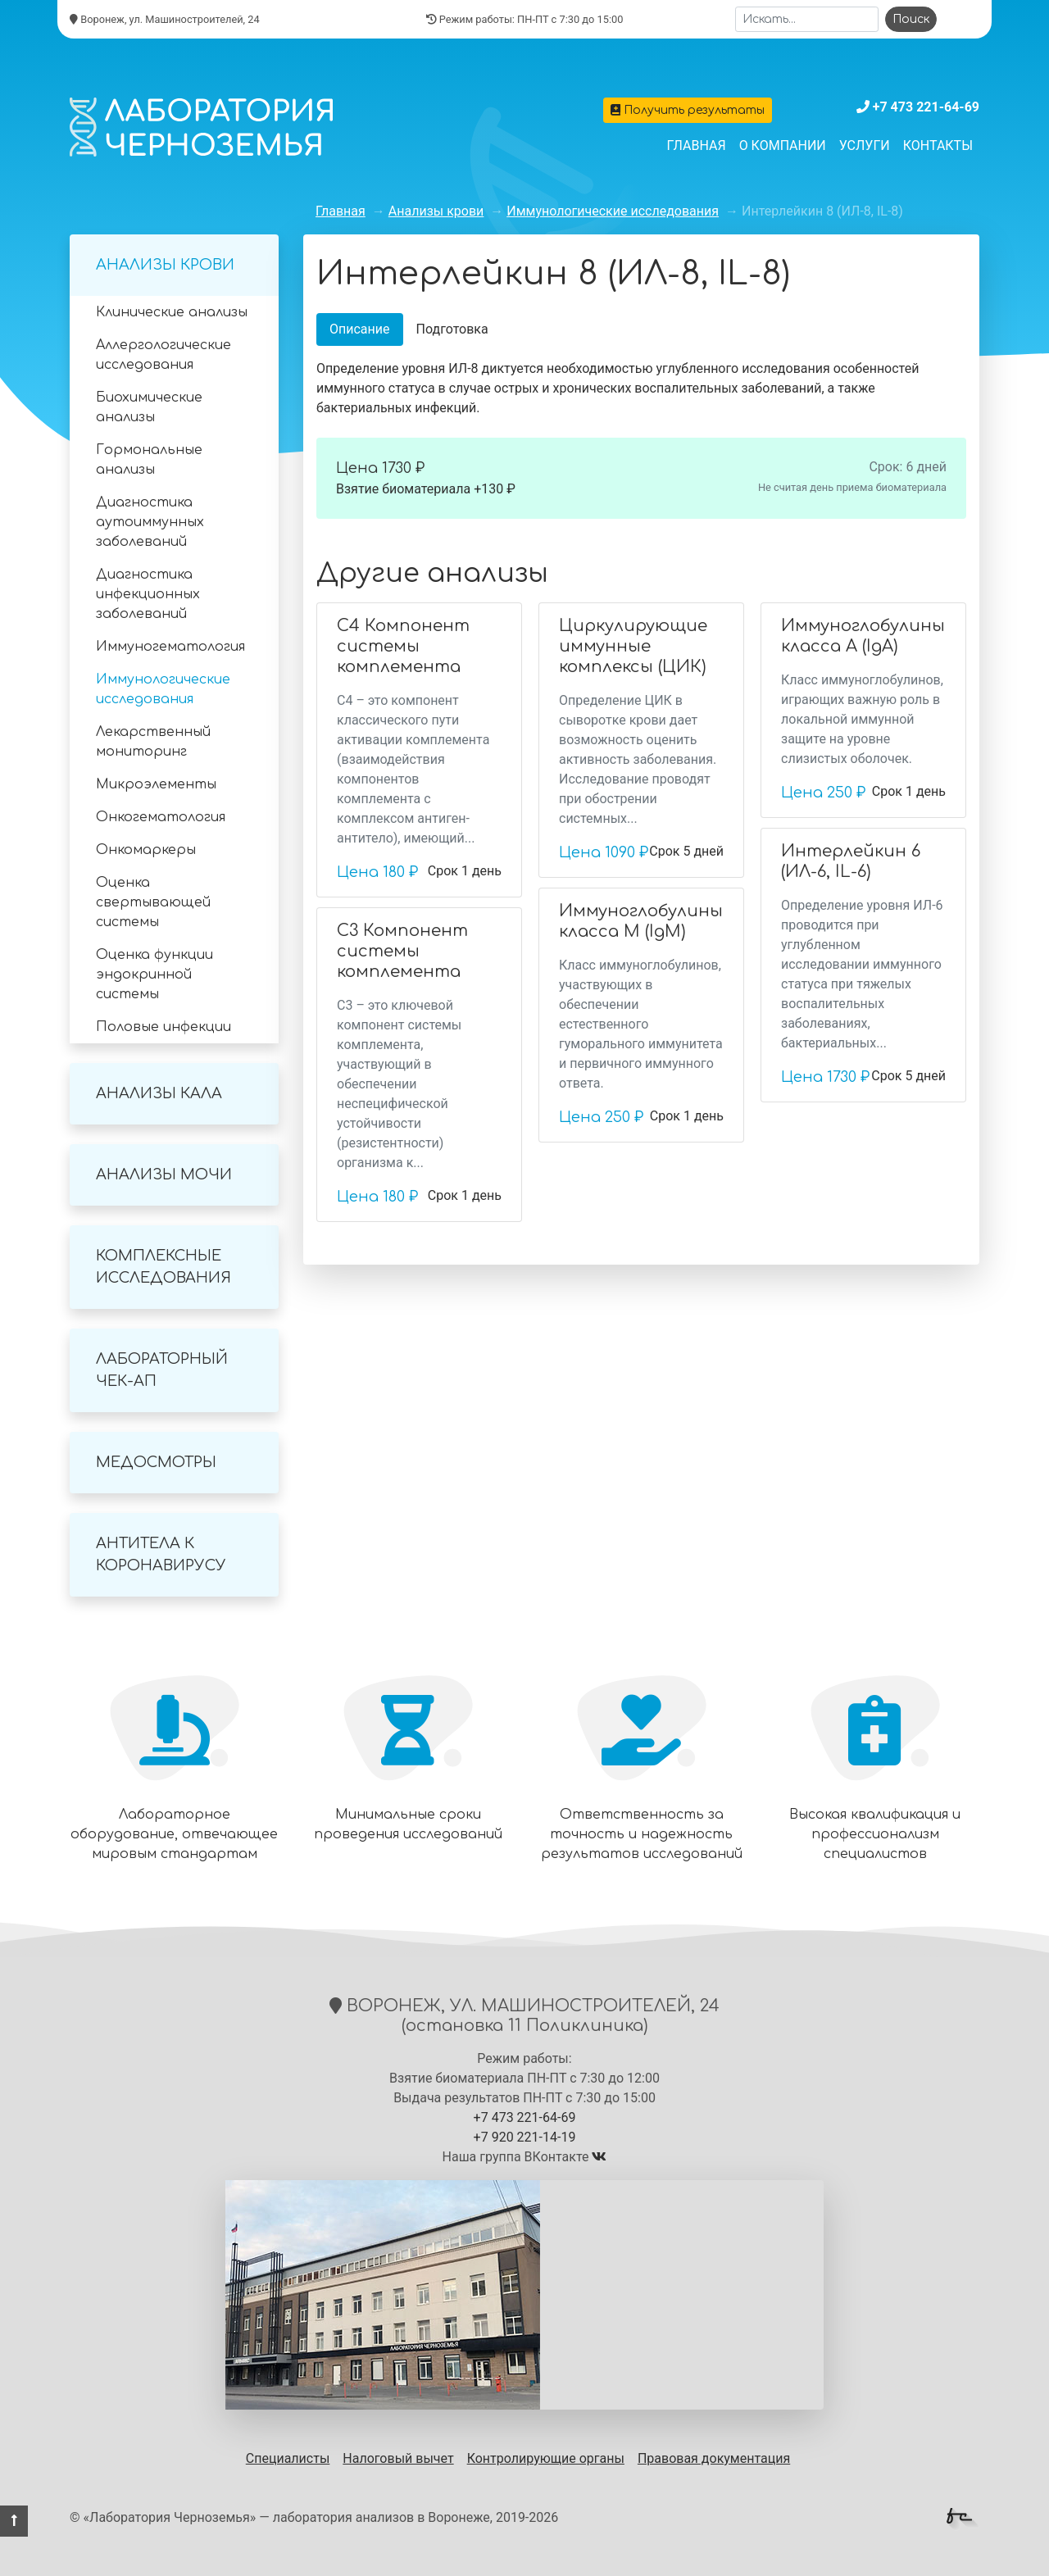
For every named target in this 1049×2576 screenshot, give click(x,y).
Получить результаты (688, 110)
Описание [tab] (359, 329)
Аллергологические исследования (163, 355)
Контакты (938, 145)
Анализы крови (165, 265)
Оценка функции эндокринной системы (154, 974)
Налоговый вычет (398, 2458)
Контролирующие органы (545, 2458)
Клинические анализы (171, 312)
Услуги (864, 145)
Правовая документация (714, 2458)
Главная (696, 145)
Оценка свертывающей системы (153, 902)
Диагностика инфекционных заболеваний (148, 594)
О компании (782, 145)
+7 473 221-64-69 (926, 107)
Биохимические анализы (149, 407)
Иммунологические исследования (163, 689)
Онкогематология (160, 817)
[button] (14, 2521)
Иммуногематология (170, 646)
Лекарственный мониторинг (153, 742)
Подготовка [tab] (452, 329)
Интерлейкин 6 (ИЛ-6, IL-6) (850, 861)
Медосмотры (156, 1462)
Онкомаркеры (146, 850)
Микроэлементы (156, 784)
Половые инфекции (163, 1027)
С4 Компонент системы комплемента (403, 646)
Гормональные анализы (149, 460)
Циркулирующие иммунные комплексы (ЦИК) (633, 646)
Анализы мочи (164, 1174)
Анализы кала (159, 1093)
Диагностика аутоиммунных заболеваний (150, 522)
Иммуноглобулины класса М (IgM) (641, 921)
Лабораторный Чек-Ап (162, 1370)
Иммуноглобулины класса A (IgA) (863, 636)
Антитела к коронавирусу (161, 1554)
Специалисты (288, 2458)
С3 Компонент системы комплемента (402, 951)
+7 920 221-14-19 (525, 2137)
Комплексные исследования (163, 1266)
